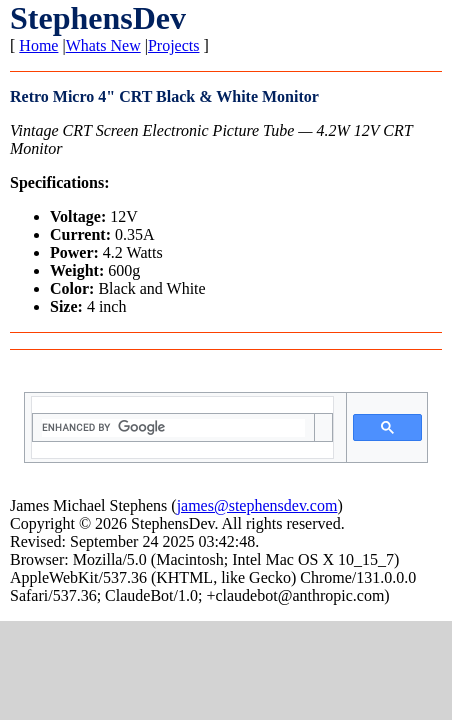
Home (38, 45)
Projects (174, 45)
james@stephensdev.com (257, 505)
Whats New (103, 45)
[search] (173, 428)
